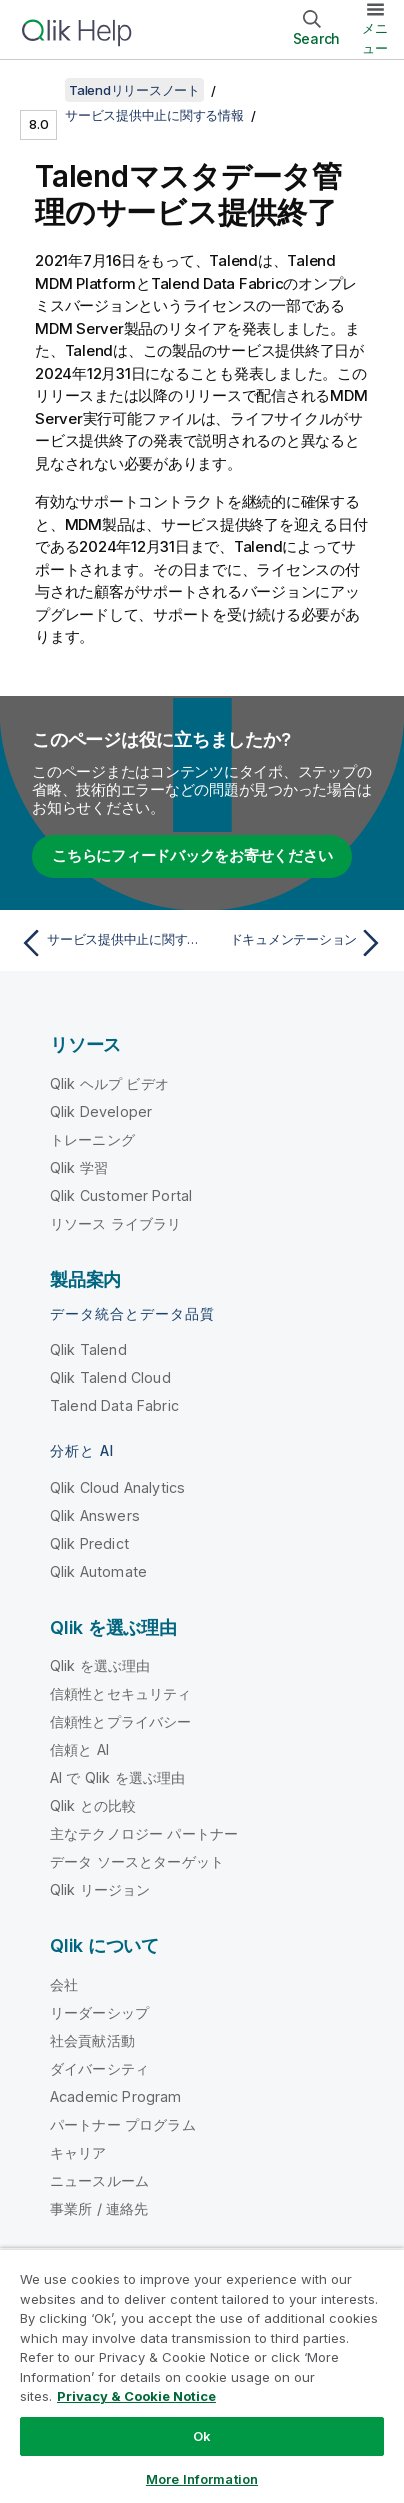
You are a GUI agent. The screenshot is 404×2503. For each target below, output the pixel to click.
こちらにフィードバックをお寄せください (192, 855)
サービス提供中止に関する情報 (154, 115)
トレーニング (92, 1139)
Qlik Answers (95, 1515)
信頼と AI (79, 1749)
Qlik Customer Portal (121, 1195)
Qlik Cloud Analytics (117, 1487)
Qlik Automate (98, 1571)
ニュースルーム (99, 2180)
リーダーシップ (99, 2012)
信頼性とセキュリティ (121, 1693)
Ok (202, 2436)
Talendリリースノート (134, 90)
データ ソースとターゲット (137, 1861)
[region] (202, 2375)
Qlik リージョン (100, 1889)
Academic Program (116, 2096)
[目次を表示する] (40, 90)
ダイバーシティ (99, 2068)
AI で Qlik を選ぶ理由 (117, 1777)
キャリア (78, 2152)
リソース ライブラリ (116, 1223)
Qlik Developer (101, 1111)
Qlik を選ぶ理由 (100, 1665)
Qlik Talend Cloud (110, 1377)
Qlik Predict (89, 1543)
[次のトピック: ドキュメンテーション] (297, 943)
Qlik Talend (88, 1349)
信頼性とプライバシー (121, 1721)
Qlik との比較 (93, 1805)
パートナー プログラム (123, 2124)
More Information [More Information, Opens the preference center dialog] (202, 2479)
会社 (64, 1984)
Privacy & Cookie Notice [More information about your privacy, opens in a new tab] (136, 2396)
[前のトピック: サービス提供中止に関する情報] (106, 943)
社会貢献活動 (92, 2040)
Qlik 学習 (79, 1167)
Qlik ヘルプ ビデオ (109, 1083)
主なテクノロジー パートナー (144, 1833)
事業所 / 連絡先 (99, 2208)
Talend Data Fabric (114, 1405)
